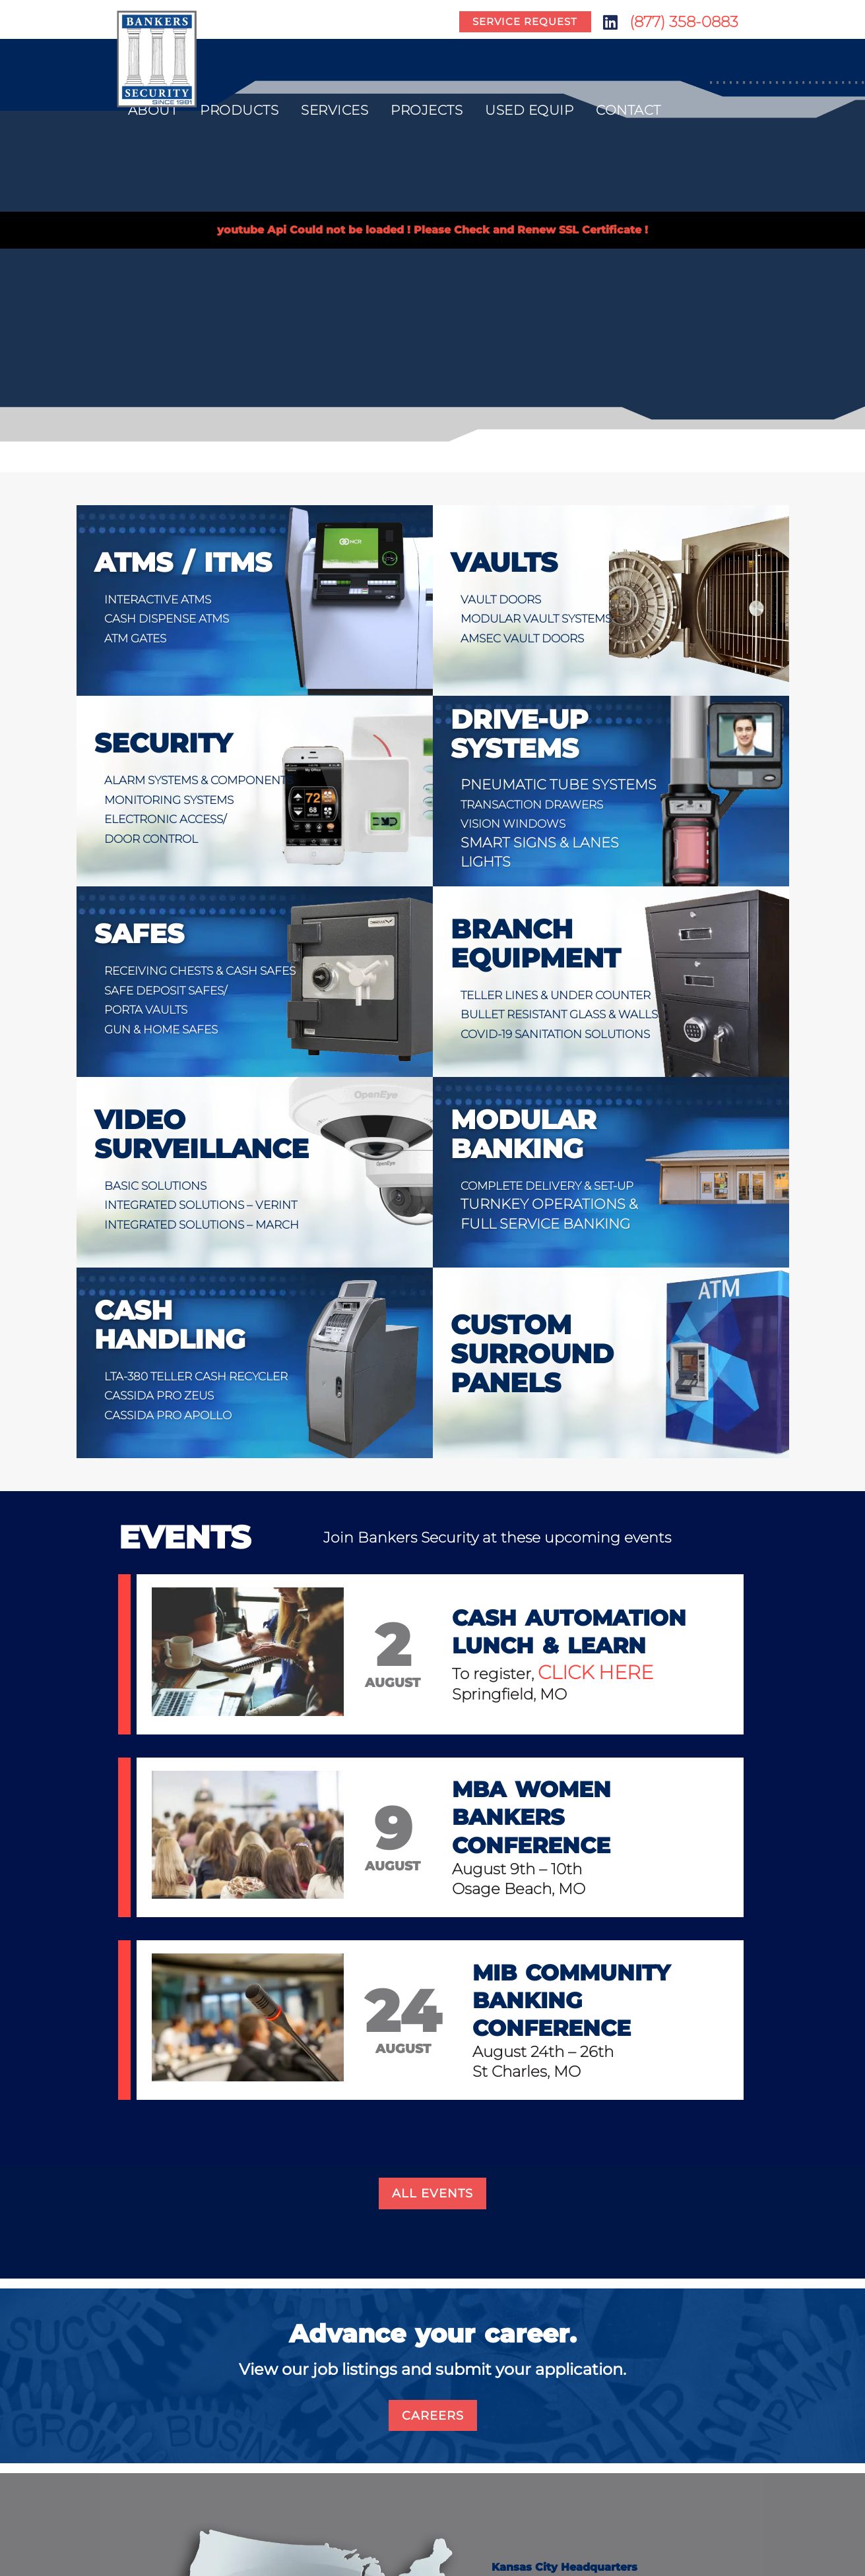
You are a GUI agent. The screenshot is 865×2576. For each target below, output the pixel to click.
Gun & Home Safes (161, 1029)
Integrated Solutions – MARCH (201, 1224)
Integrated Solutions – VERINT (200, 1204)
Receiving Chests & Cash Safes (200, 970)
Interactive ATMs (157, 599)
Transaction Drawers (532, 804)
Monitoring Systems (169, 800)
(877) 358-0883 (683, 22)
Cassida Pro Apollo (168, 1415)
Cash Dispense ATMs (166, 618)
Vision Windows (513, 823)
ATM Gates (135, 638)
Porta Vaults (145, 1009)
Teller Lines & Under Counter (556, 995)
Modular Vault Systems (536, 618)
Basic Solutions (155, 1185)
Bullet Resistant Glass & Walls (559, 1014)
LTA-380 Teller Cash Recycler (196, 1376)
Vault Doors (501, 599)
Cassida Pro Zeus (159, 1395)
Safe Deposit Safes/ (165, 990)
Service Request (524, 22)
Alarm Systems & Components (198, 780)
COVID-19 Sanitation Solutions (555, 1034)
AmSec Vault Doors (522, 638)
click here (595, 1672)
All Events (432, 2193)
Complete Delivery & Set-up (547, 1185)
